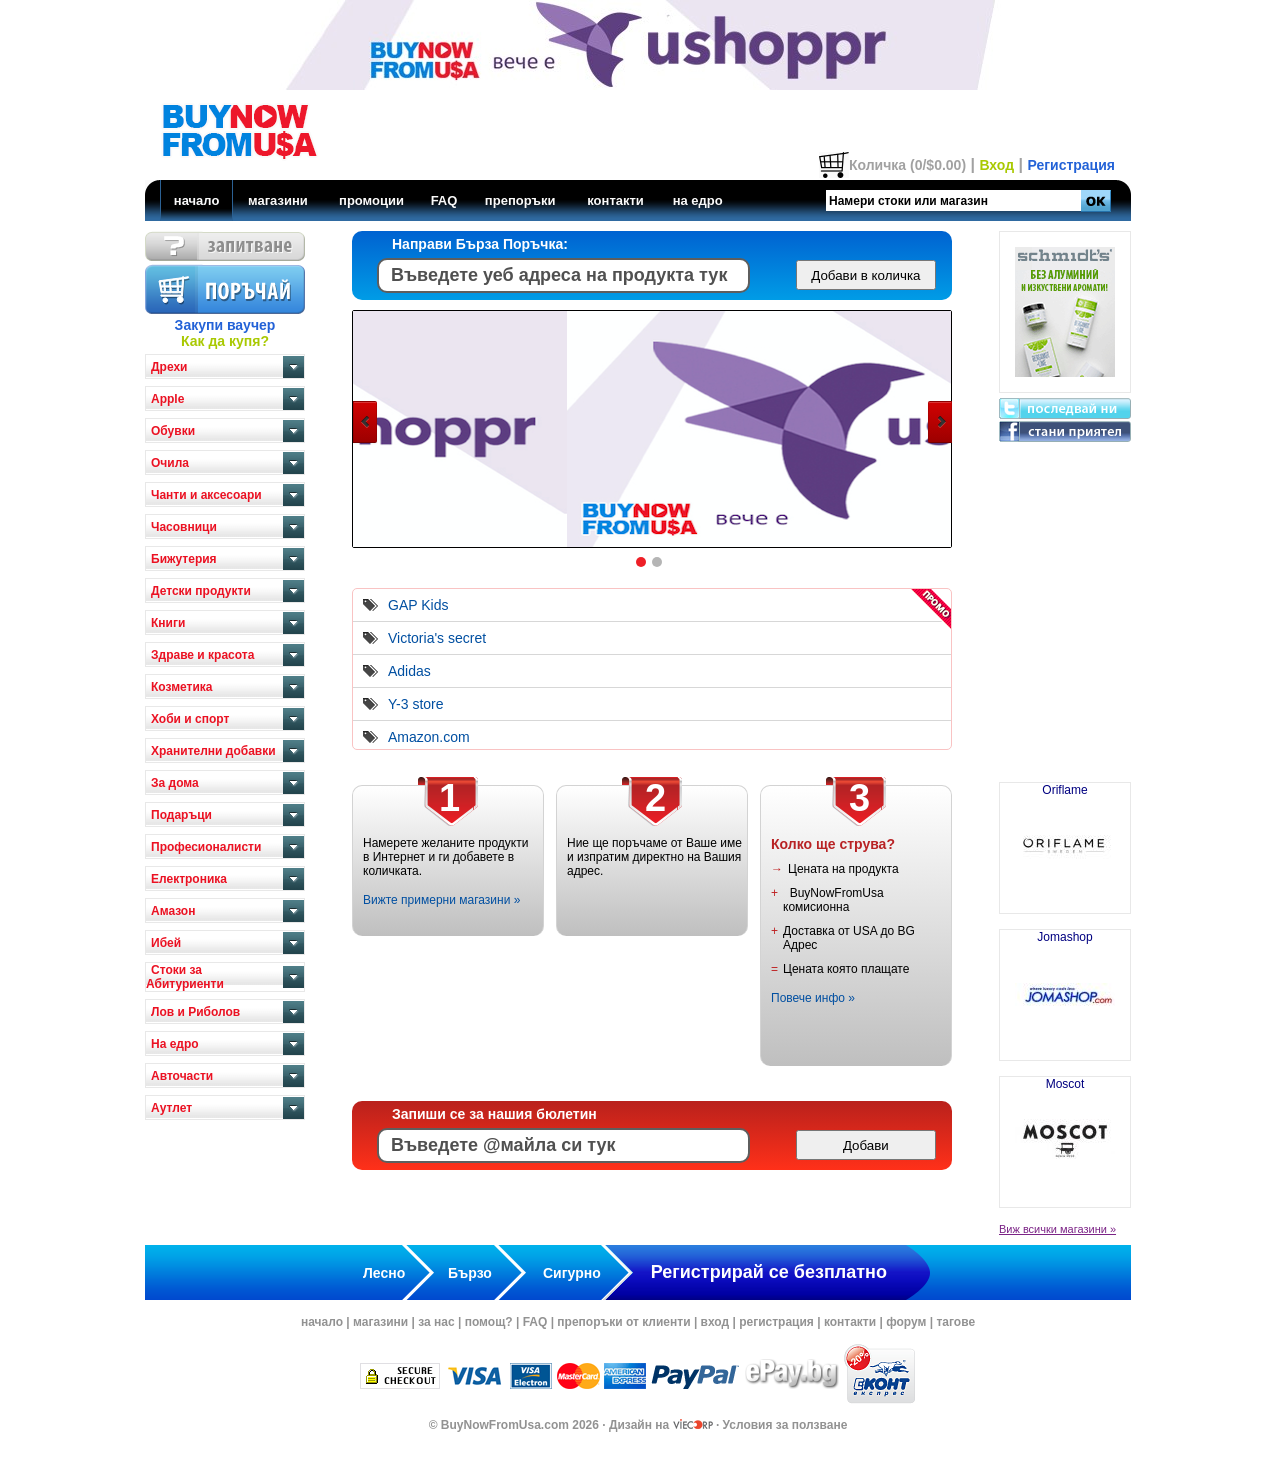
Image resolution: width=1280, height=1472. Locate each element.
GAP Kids (418, 605)
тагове (955, 1322)
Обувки (173, 431)
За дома (175, 783)
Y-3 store (416, 704)
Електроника (189, 879)
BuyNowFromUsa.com (505, 1425)
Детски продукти (201, 591)
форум (906, 1322)
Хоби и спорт (190, 719)
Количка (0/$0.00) (907, 165)
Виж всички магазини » (1057, 1229)
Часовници (184, 527)
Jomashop (1065, 987)
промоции (371, 200)
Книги (168, 623)
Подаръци (181, 815)
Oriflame (1065, 840)
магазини (278, 200)
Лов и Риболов (195, 1012)
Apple (167, 399)
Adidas (409, 671)
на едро (698, 200)
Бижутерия (184, 559)
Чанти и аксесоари (206, 495)
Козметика (182, 687)
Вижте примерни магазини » (441, 900)
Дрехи (169, 367)
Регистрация (1071, 165)
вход (715, 1322)
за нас (436, 1322)
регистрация (776, 1322)
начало (197, 200)
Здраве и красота (202, 655)
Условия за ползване (785, 1425)
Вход (996, 165)
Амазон (173, 911)
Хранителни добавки (213, 751)
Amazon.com (429, 737)
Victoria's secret (437, 638)
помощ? (489, 1322)
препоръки (520, 200)
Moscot (1065, 1134)
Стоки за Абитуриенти (185, 977)
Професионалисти (206, 847)
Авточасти (182, 1076)
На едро (175, 1044)
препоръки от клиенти (623, 1322)
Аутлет (171, 1108)
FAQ (444, 200)
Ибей (166, 943)
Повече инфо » (813, 998)
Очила (170, 463)
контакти (615, 200)
